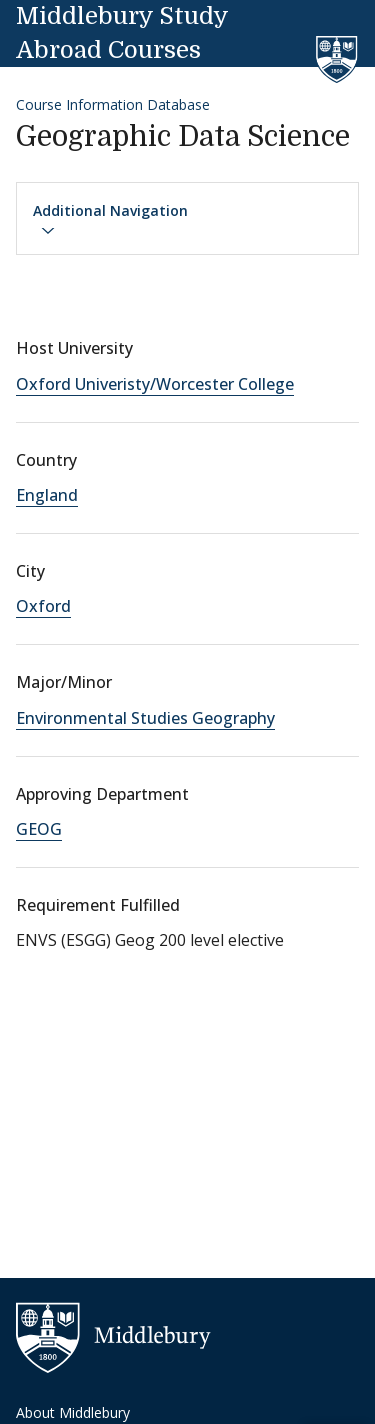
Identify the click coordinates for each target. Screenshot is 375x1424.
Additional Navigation (110, 220)
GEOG (39, 829)
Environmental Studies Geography (145, 718)
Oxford (43, 606)
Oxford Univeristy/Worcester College (155, 384)
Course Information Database (113, 104)
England (47, 495)
